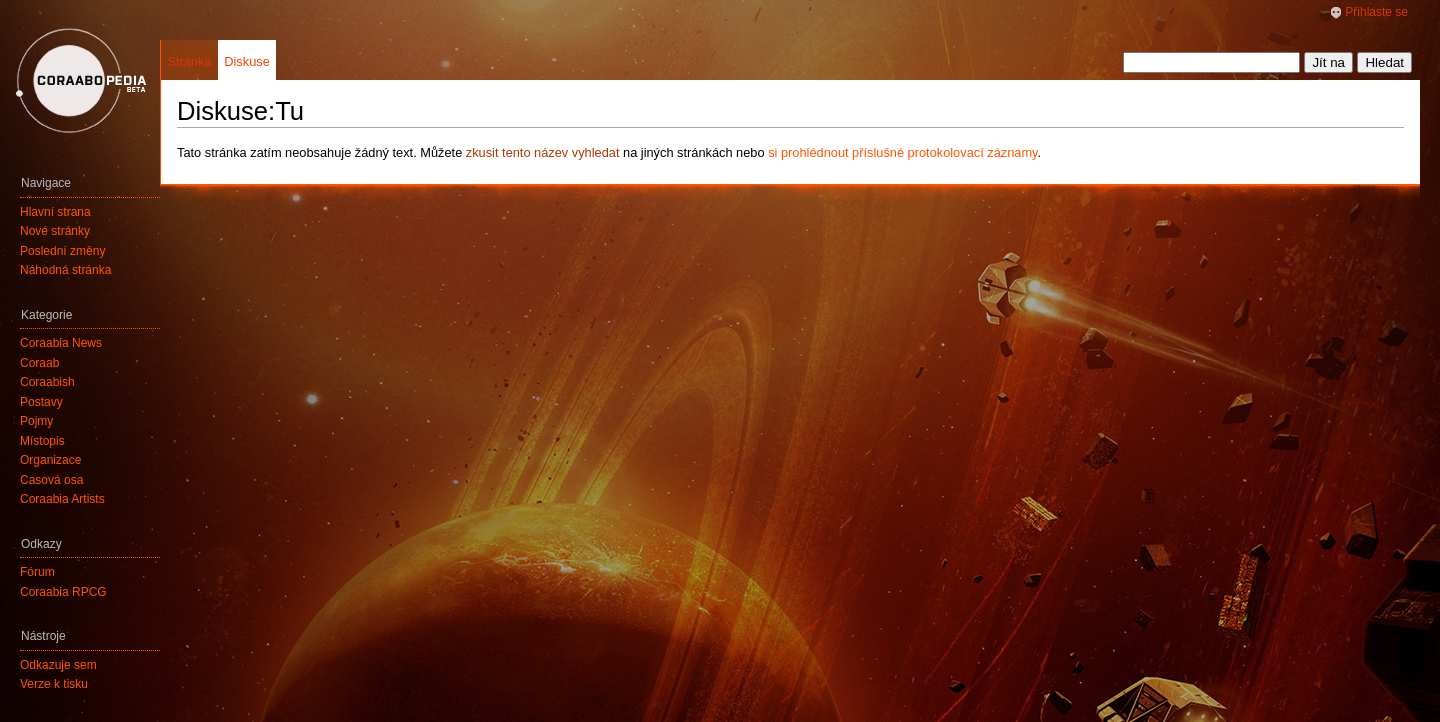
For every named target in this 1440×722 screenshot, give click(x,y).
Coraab (39, 363)
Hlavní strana (55, 212)
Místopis (42, 441)
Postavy (41, 402)
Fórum (37, 572)
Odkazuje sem (58, 665)
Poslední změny (62, 251)
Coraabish (47, 382)
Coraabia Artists (62, 499)
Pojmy (36, 421)
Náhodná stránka (65, 270)
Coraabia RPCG (63, 592)
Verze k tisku (54, 684)
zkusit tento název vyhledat (543, 152)
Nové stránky (55, 231)
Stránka (189, 61)
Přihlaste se (1376, 12)
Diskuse (247, 61)
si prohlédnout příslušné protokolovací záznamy (902, 152)
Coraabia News (61, 343)
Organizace (50, 460)
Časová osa (51, 480)
